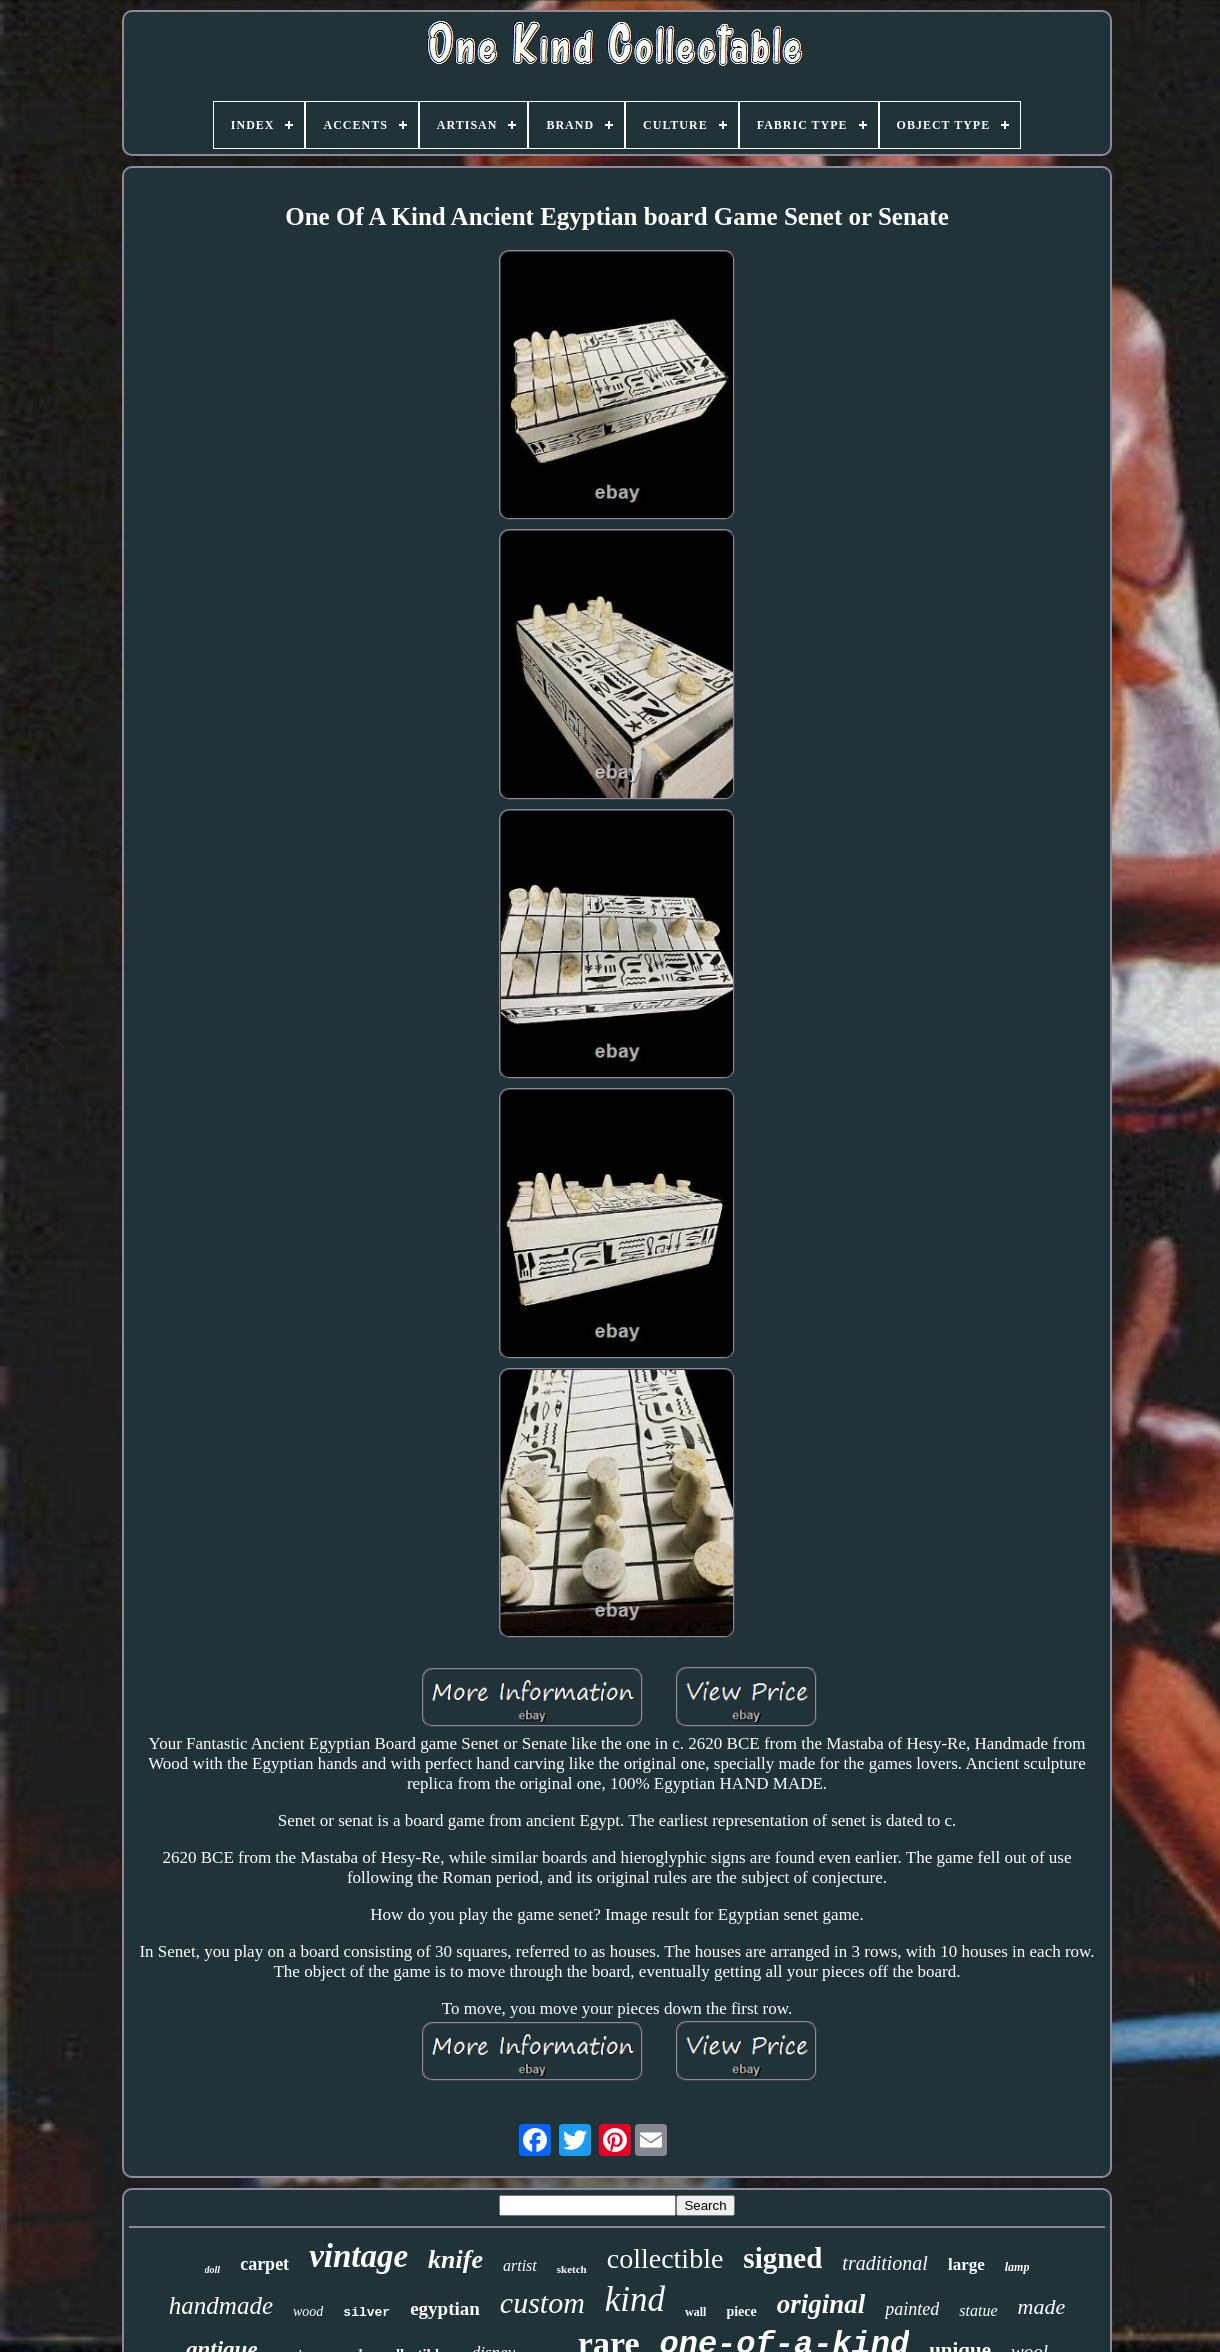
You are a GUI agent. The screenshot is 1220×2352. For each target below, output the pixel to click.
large (966, 2264)
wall (695, 2312)
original (821, 2304)
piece (741, 2311)
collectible (665, 2258)
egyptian (445, 2308)
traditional (885, 2263)
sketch (572, 2269)
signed (782, 2258)
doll (213, 2269)
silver (366, 2312)
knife (455, 2259)
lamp (1017, 2267)
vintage (358, 2256)
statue (978, 2310)
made (1042, 2306)
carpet (264, 2264)
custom (542, 2302)
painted (912, 2309)
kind (635, 2299)
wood (308, 2311)
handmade (221, 2305)
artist (520, 2265)
